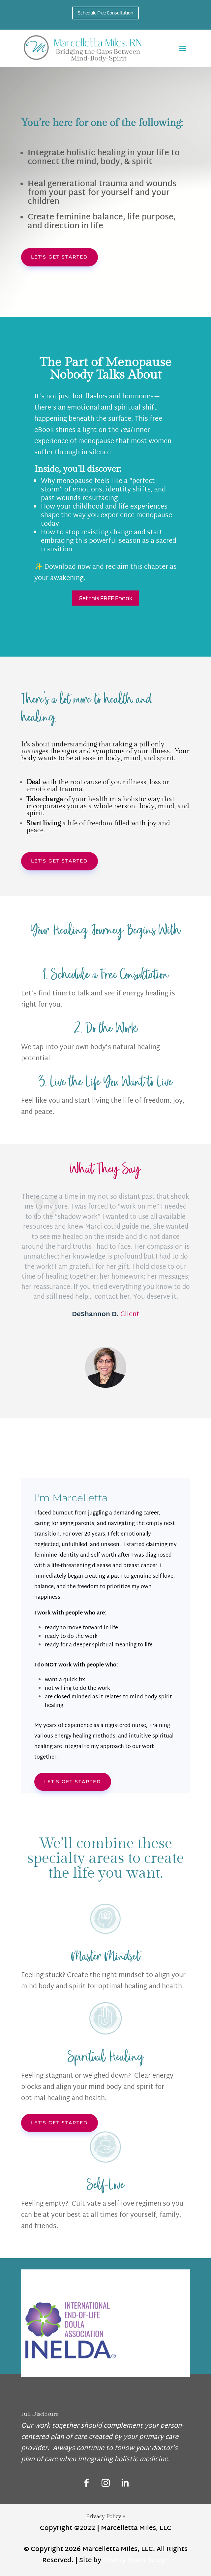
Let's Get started (72, 1782)
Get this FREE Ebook (105, 598)
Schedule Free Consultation (105, 13)
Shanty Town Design (136, 2560)
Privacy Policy (105, 2516)
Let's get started (59, 257)
